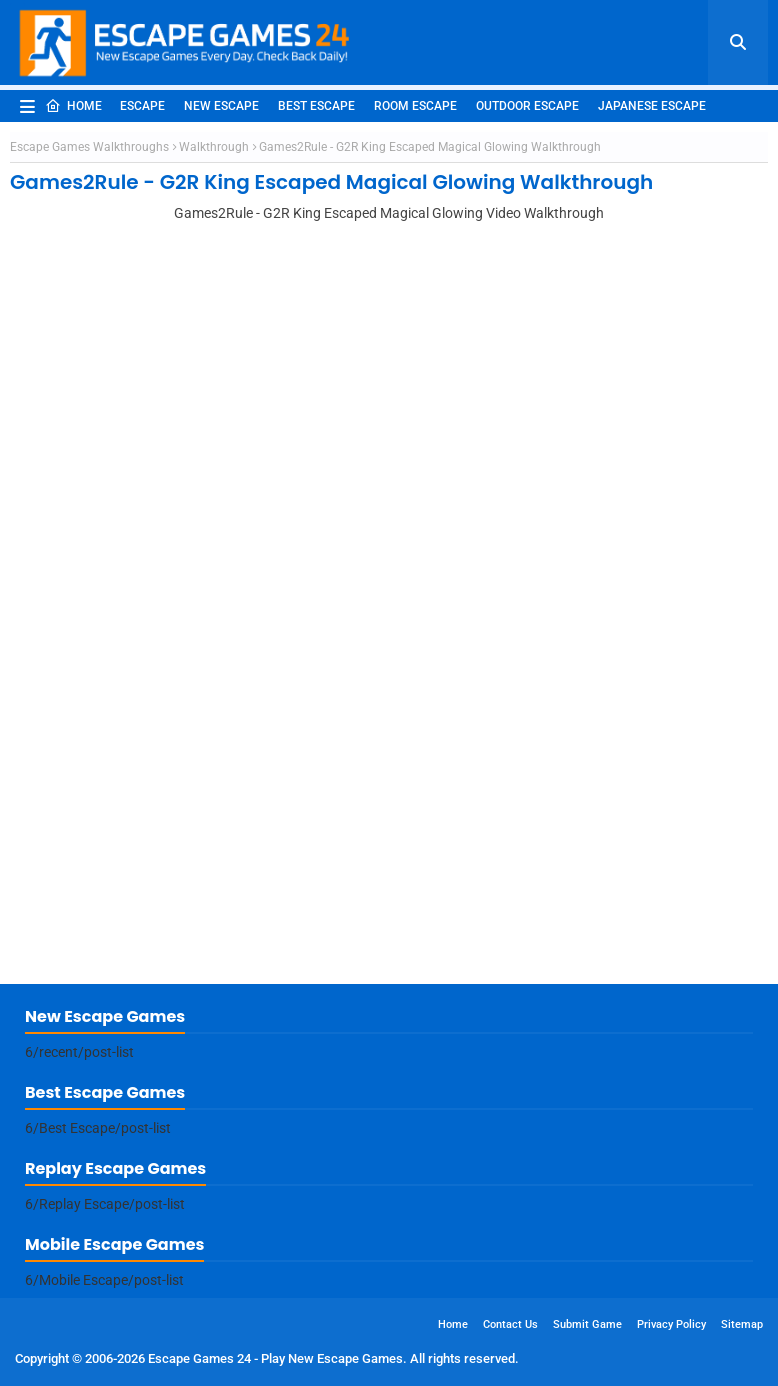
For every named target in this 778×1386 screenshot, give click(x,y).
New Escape (221, 106)
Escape (142, 106)
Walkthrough (214, 147)
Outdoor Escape (527, 106)
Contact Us (510, 1324)
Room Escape (415, 106)
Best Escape (316, 106)
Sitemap (742, 1324)
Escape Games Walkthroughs (89, 147)
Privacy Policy (671, 1324)
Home (73, 106)
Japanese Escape (652, 106)
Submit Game (587, 1324)
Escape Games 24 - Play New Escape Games (275, 1358)
